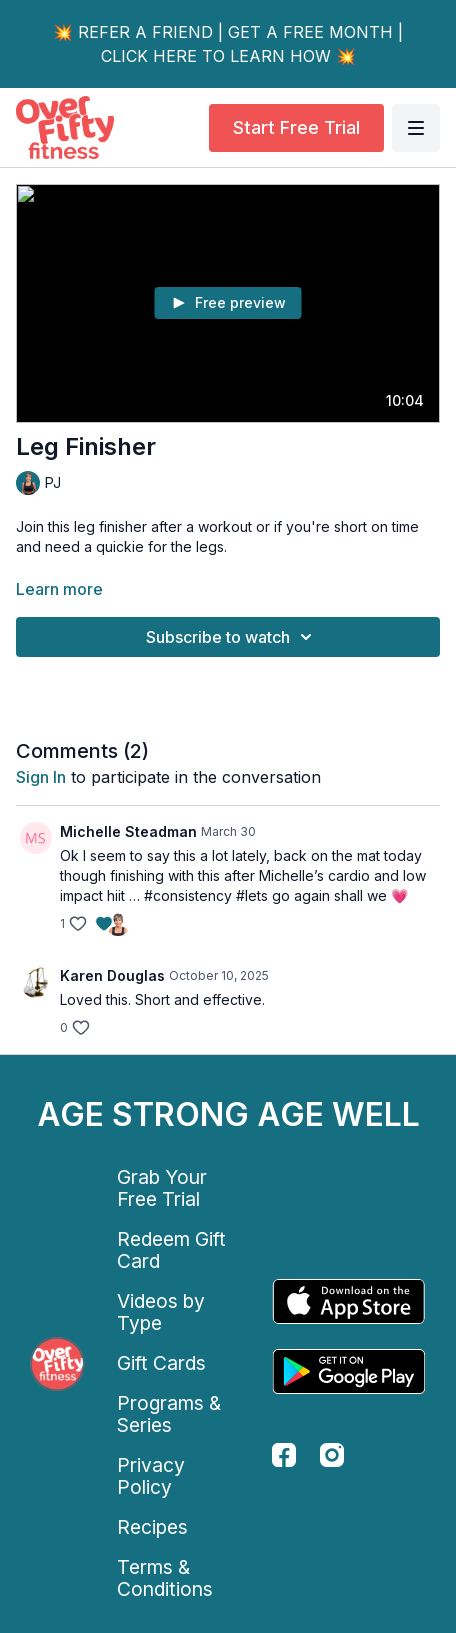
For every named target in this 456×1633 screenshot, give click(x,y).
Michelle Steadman (128, 831)
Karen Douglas (112, 975)
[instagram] (332, 1455)
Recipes (152, 1527)
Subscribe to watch (232, 637)
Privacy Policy (151, 1476)
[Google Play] (349, 1371)
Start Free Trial (296, 127)
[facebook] (284, 1455)
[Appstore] (349, 1301)
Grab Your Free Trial (162, 1188)
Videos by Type (161, 1312)
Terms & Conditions (165, 1578)
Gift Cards (161, 1363)
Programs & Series (169, 1414)
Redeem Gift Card (171, 1250)
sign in (41, 777)
